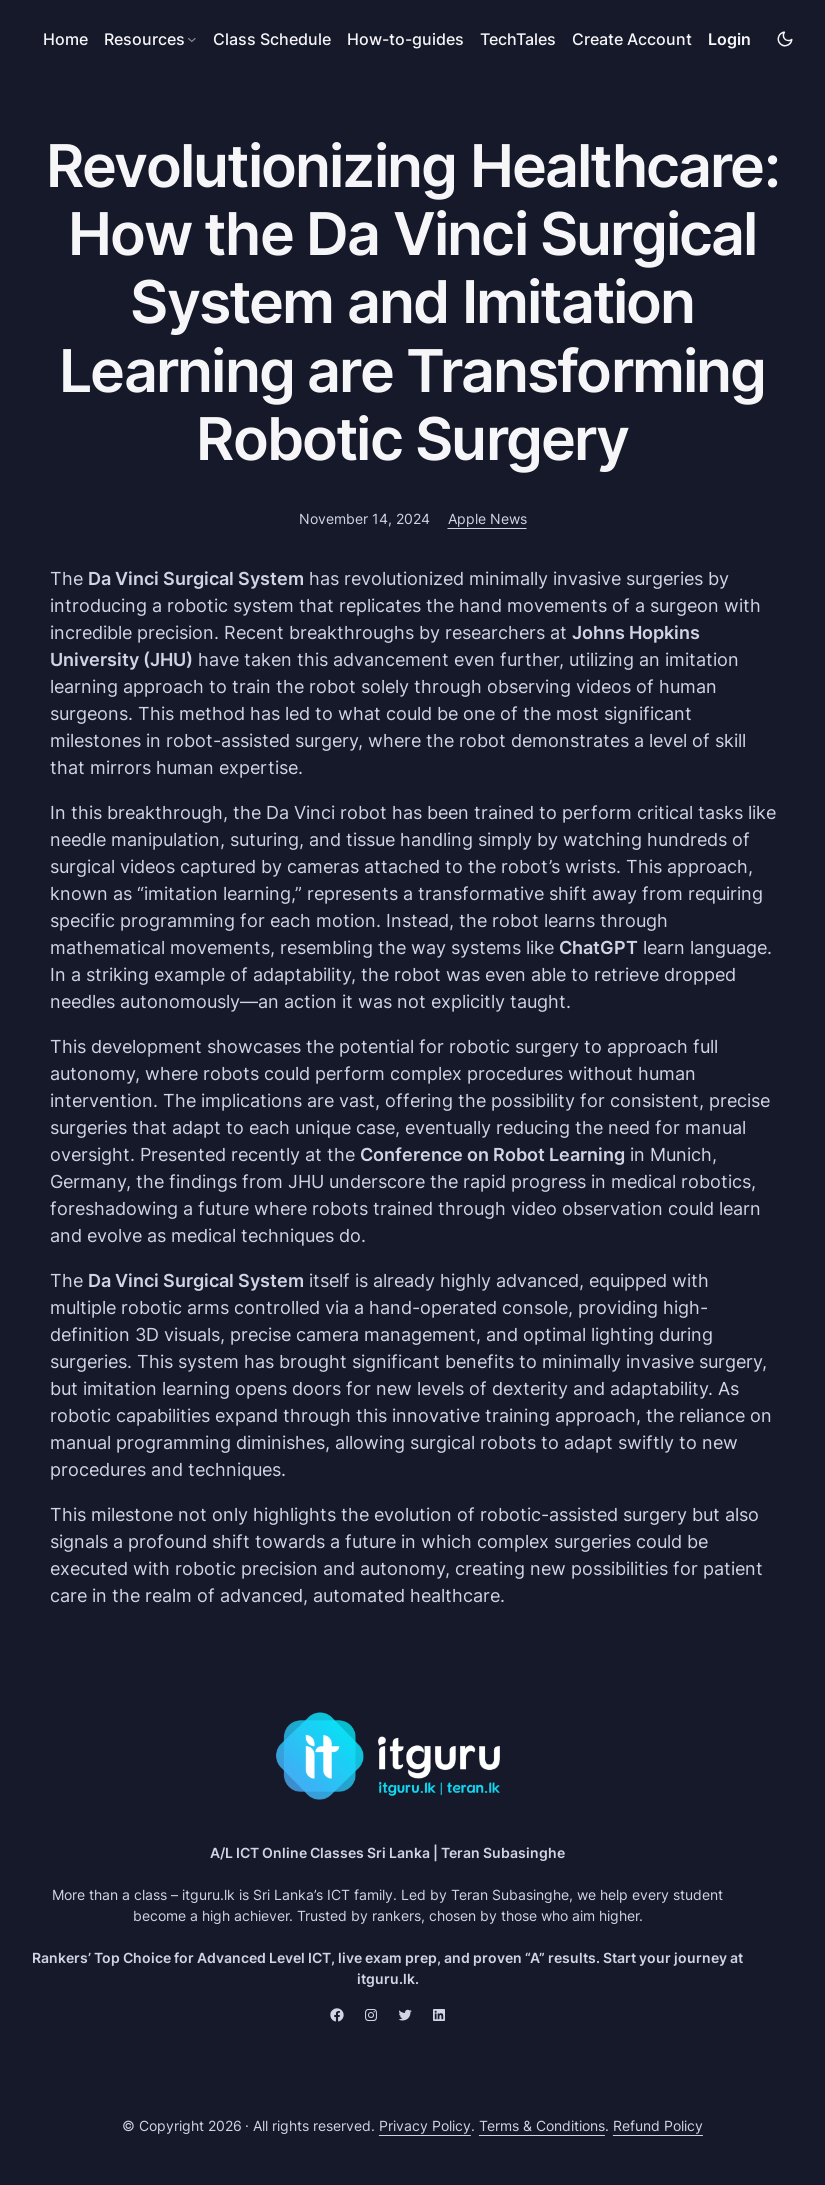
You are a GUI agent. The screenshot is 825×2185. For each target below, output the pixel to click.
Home (65, 39)
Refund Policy (658, 2125)
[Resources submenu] (150, 39)
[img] (785, 39)
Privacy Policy (425, 2125)
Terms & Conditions (542, 2125)
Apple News (487, 518)
